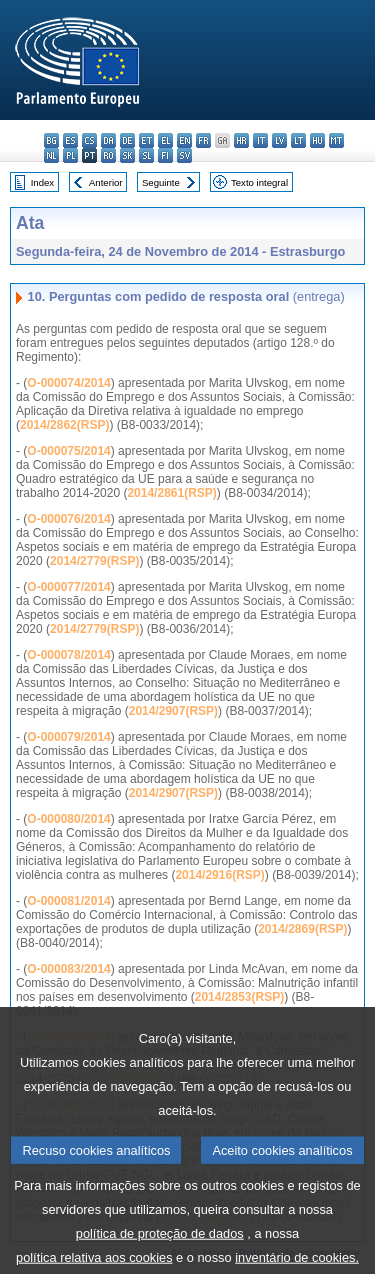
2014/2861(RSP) (171, 493)
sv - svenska (184, 155)
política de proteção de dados (160, 1250)
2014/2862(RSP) (64, 425)
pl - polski (70, 155)
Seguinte (161, 182)
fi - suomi (165, 155)
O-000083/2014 (68, 969)
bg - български (51, 140)
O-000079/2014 (68, 737)
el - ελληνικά (165, 140)
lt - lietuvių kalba (298, 140)
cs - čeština (89, 140)
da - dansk (108, 140)
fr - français (203, 140)
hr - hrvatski (241, 140)
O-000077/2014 (68, 587)
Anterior (106, 182)
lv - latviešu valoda (279, 140)
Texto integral (259, 182)
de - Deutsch (127, 140)
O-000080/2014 (68, 819)
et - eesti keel (146, 140)
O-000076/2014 (68, 519)
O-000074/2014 (68, 383)
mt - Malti (336, 140)
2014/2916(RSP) (219, 875)
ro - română (108, 155)
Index (42, 182)
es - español (70, 140)
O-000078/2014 (68, 655)
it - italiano (260, 140)
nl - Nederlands (51, 155)
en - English (184, 140)
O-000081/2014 (68, 901)
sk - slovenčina (127, 155)
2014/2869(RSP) (302, 929)
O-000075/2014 (68, 451)
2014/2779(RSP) (94, 561)
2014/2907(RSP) (173, 711)
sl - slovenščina (146, 155)
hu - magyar (317, 140)
